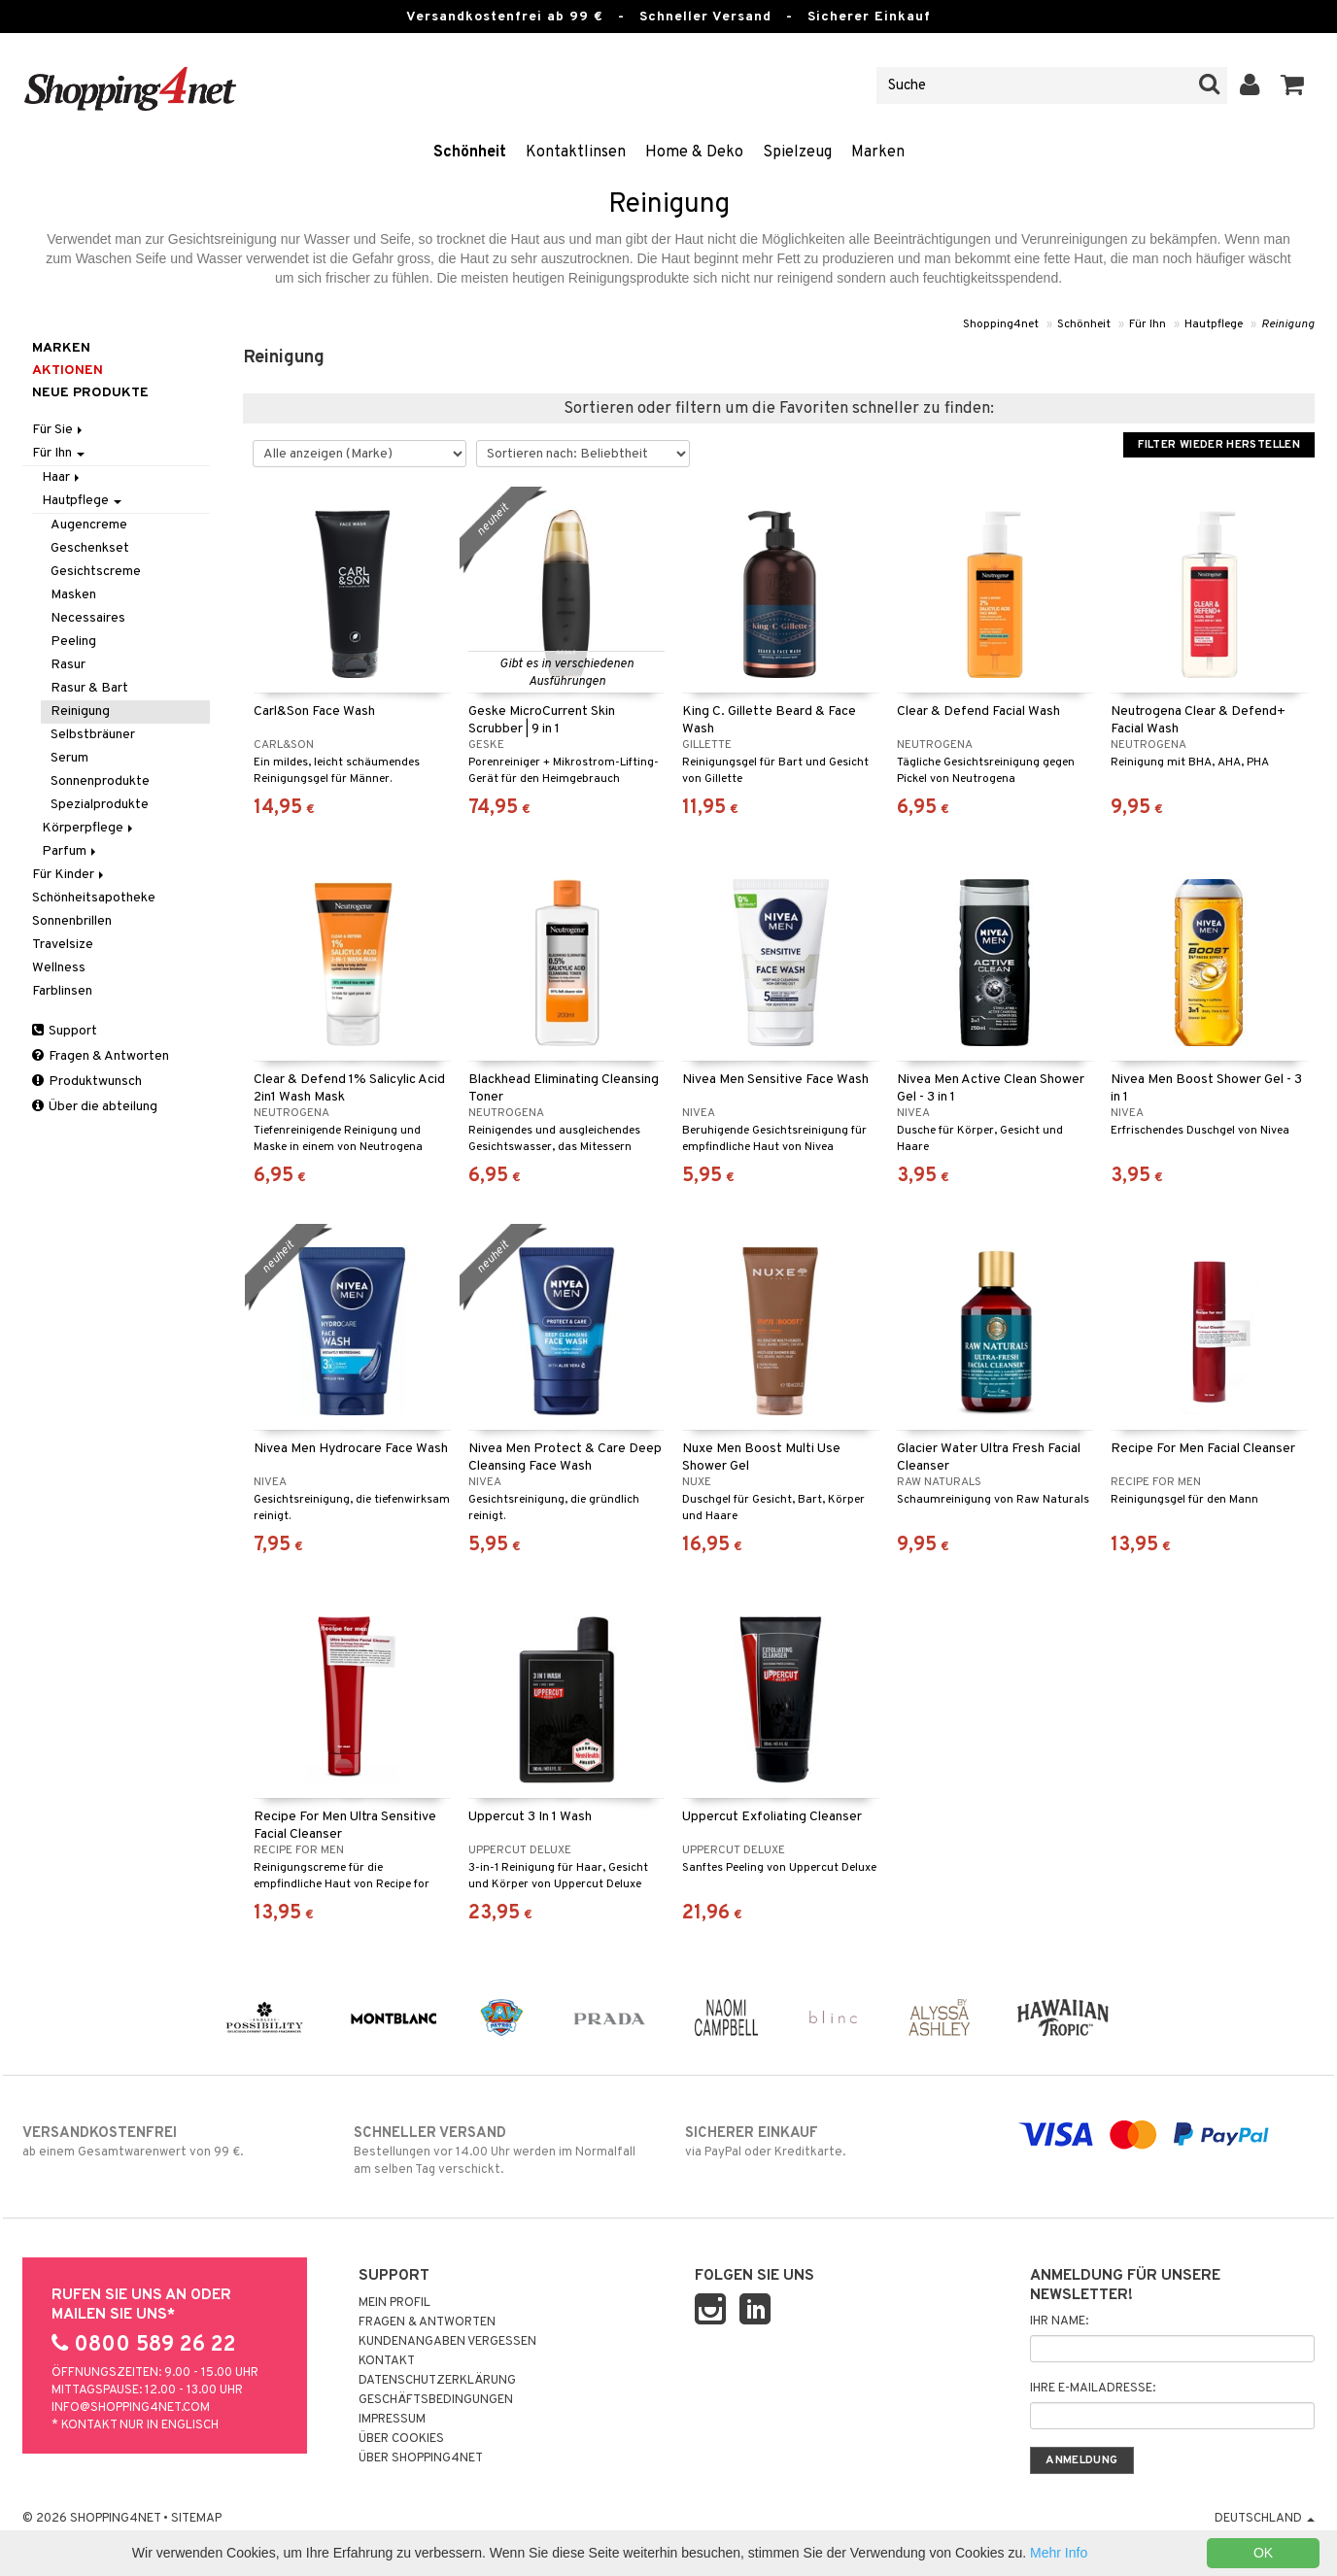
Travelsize (62, 944)
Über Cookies (401, 2439)
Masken (73, 595)
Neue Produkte (90, 393)
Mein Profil (394, 2303)
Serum (69, 758)
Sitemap (196, 2518)
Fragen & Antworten (100, 1056)
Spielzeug (797, 152)
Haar (62, 477)
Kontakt (387, 2361)
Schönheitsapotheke (93, 898)
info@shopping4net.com (130, 2408)
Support (64, 1031)
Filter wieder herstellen (1219, 445)
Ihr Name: (1059, 2321)
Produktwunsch (87, 1081)
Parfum (70, 851)
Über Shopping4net (421, 2458)
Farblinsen (62, 991)
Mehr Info (1058, 2552)
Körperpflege (89, 828)
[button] (1293, 85)
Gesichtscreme (96, 571)
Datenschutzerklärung (437, 2381)
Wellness (59, 968)
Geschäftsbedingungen (436, 2400)
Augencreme (89, 525)
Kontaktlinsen (576, 152)
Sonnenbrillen (72, 921)
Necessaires (88, 618)
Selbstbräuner (93, 735)
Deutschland (1265, 2518)
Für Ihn (1147, 324)
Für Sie (59, 430)
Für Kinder (69, 874)
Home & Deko (694, 152)
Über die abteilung (94, 1107)
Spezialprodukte (100, 805)
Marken (878, 152)
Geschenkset (90, 548)
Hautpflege (1213, 324)
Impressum (392, 2419)
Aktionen (67, 370)
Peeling (73, 641)
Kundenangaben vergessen (447, 2342)
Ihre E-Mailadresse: (1092, 2388)
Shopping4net (1001, 324)
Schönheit (469, 152)
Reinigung (1288, 324)
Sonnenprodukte (100, 781)
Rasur (68, 665)
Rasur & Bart (89, 688)
